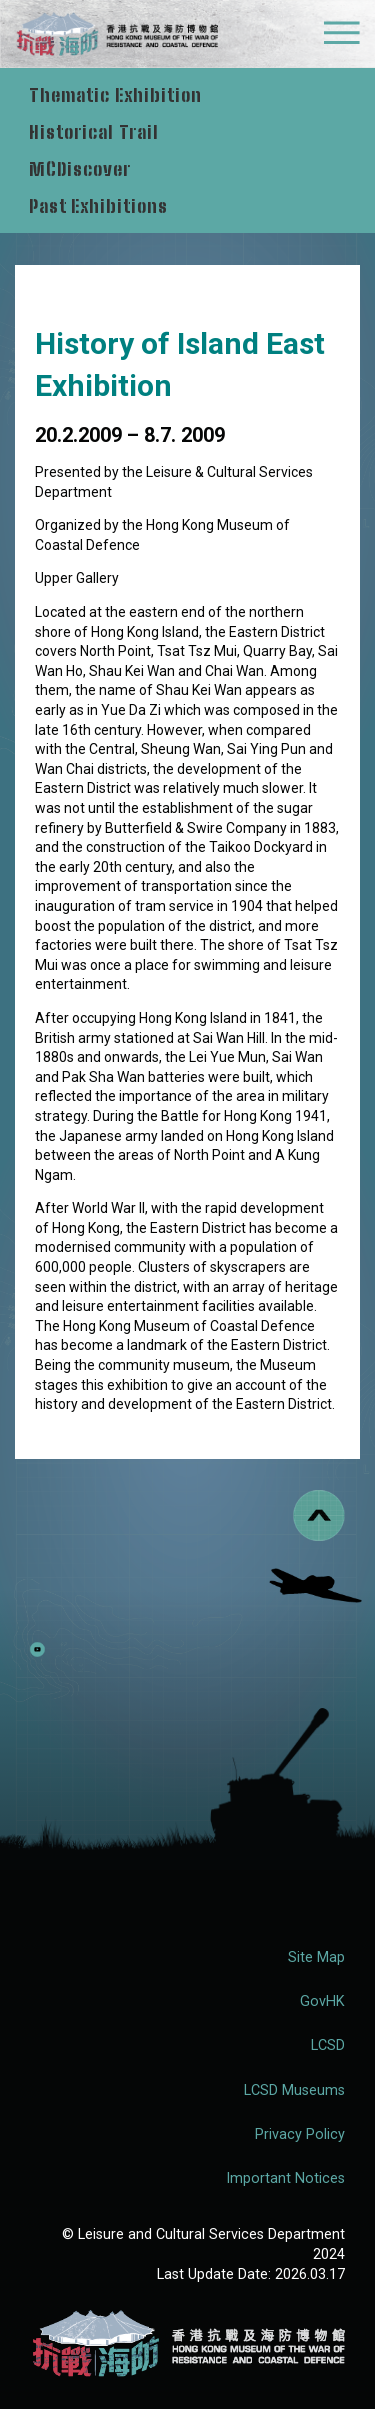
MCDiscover (80, 169)
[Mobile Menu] (342, 37)
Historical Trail (96, 132)
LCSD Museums (294, 2090)
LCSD (328, 2045)
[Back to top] (319, 1515)
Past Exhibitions (98, 206)
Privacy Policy (300, 2134)
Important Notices (285, 2178)
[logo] (116, 37)
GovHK (322, 2001)
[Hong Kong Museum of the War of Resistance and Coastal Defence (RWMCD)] (187, 2344)
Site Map (316, 1957)
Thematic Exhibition (118, 95)
